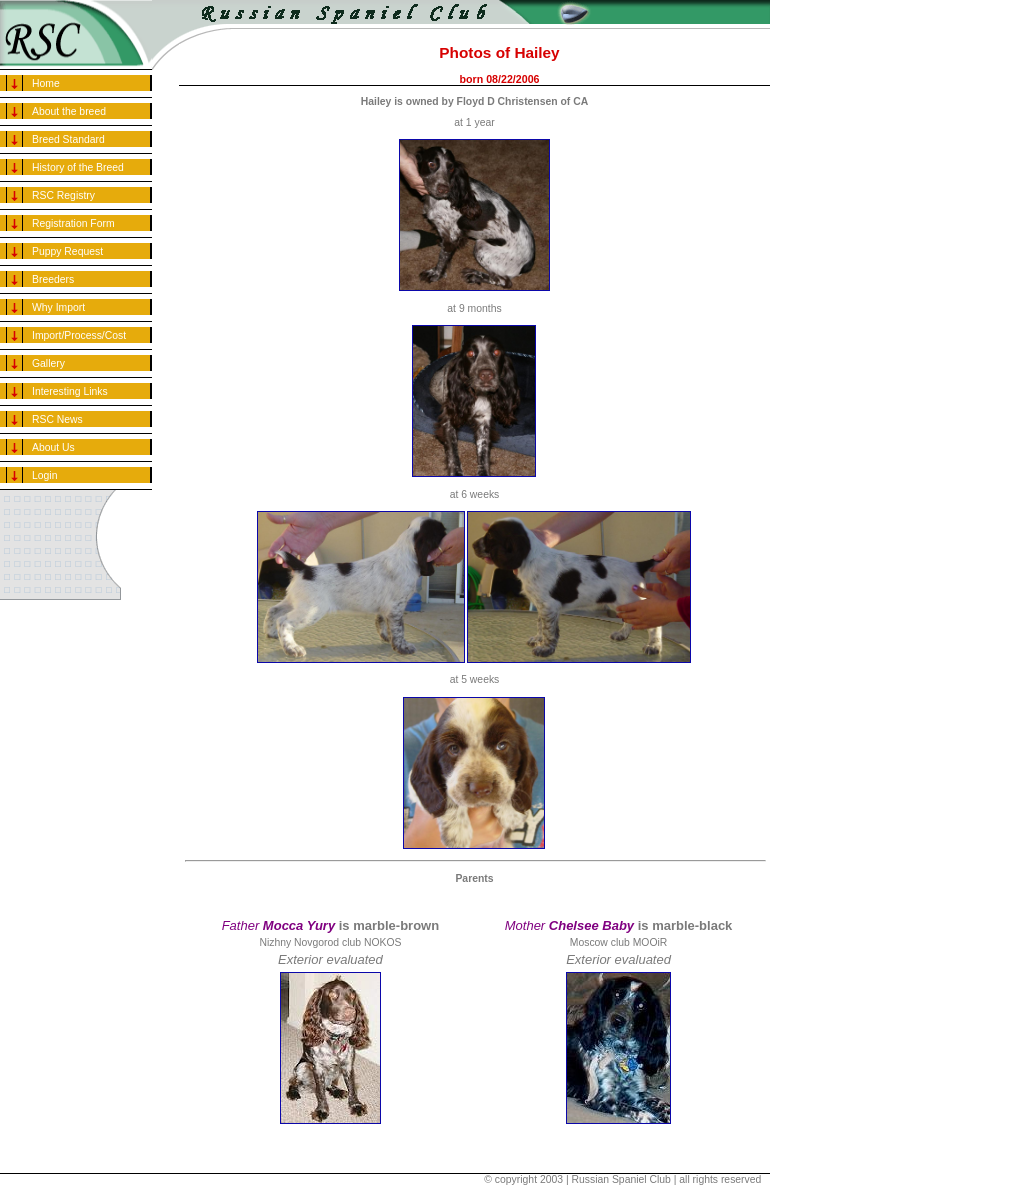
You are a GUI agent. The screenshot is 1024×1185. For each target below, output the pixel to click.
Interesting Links (70, 391)
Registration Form (73, 223)
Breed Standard (68, 139)
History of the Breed (78, 167)
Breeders (53, 279)
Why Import (58, 307)
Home (46, 83)
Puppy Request (67, 251)
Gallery (48, 363)
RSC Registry (63, 195)
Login (44, 475)
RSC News (57, 419)
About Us (53, 447)
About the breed (69, 111)
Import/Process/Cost (79, 335)
